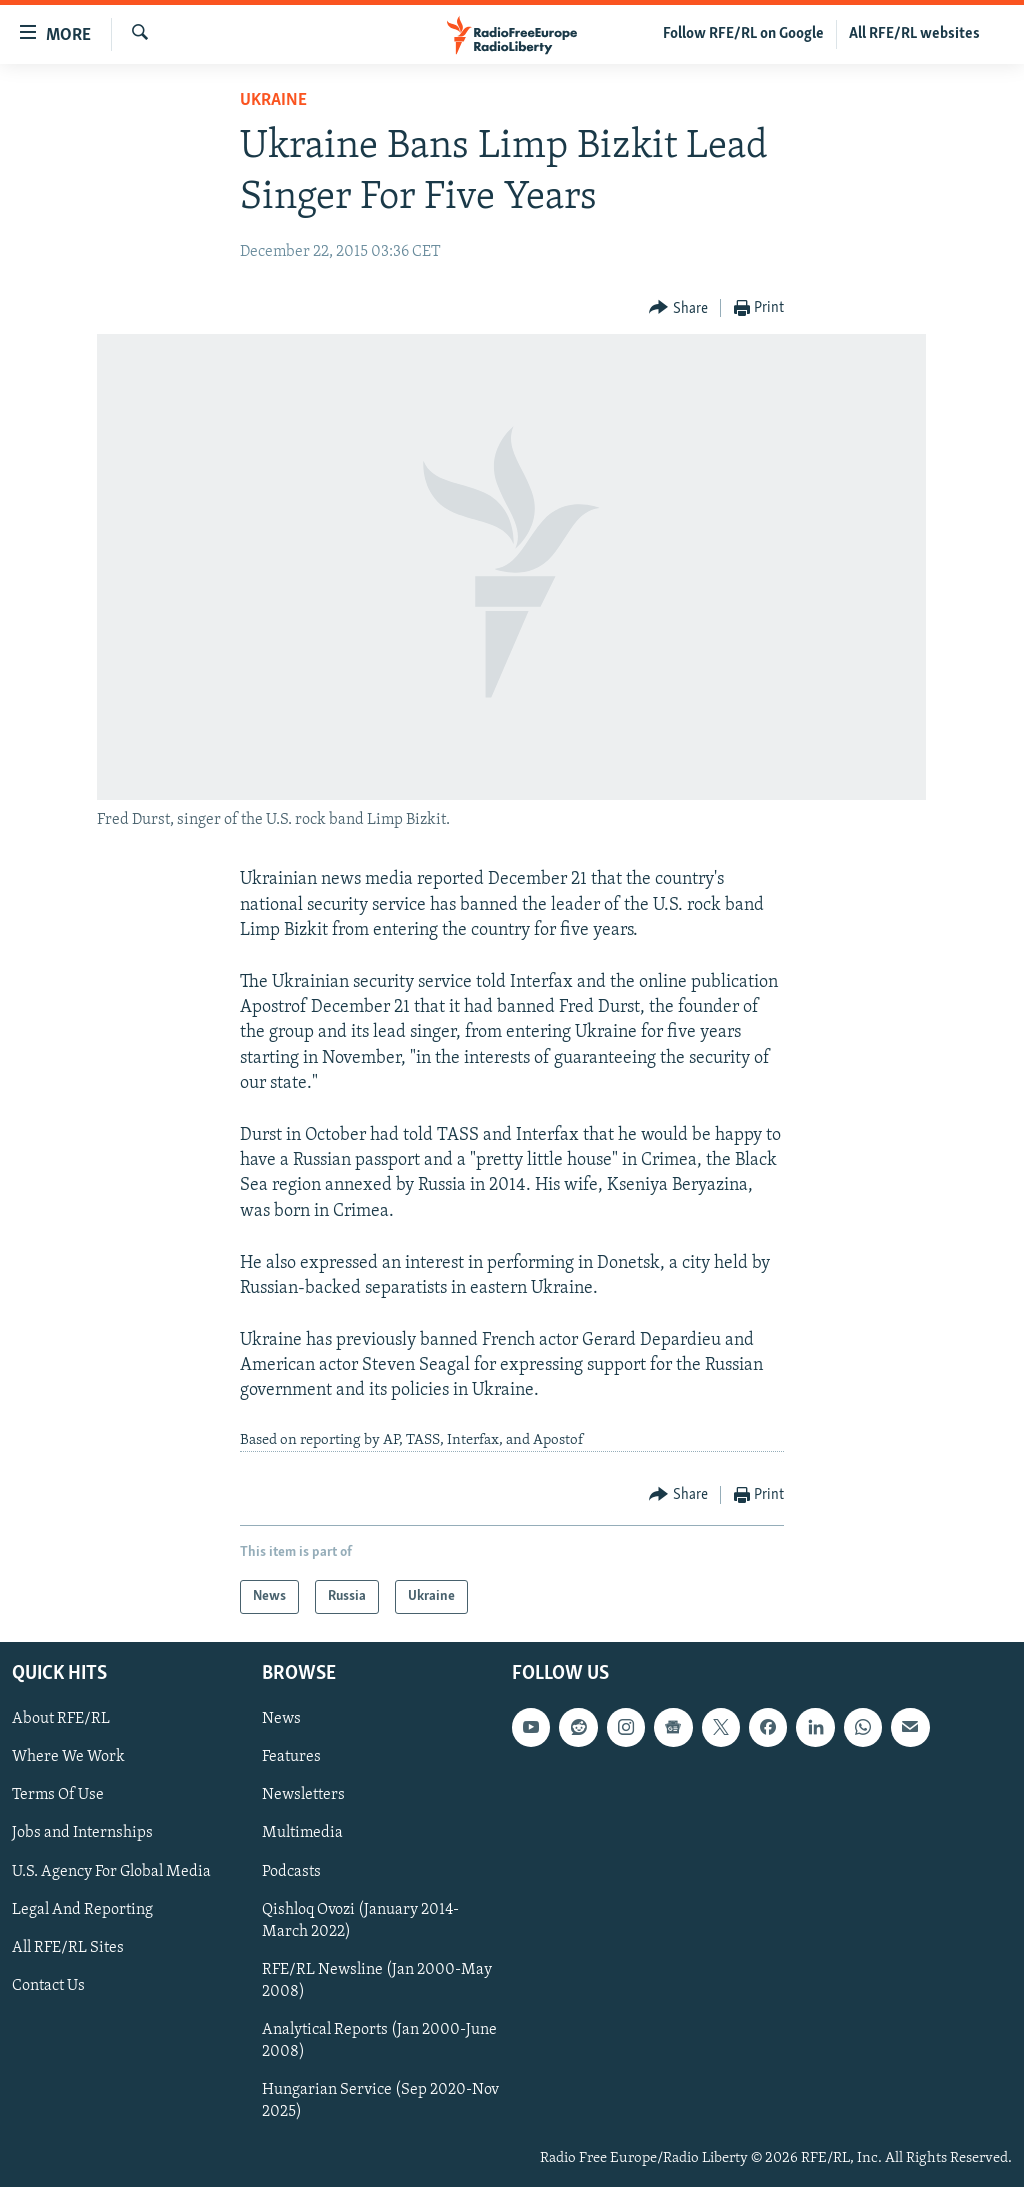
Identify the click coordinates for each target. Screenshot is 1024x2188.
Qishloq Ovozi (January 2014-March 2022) (360, 1921)
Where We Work (68, 1758)
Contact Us (48, 1986)
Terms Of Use (58, 1796)
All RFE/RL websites (914, 34)
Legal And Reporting (82, 1910)
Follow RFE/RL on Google (743, 34)
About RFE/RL (61, 1720)
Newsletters (303, 1796)
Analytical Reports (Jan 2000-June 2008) (379, 2041)
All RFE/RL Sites (68, 1948)
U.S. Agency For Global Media (111, 1872)
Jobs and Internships (82, 1834)
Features (291, 1758)
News (281, 1720)
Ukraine (273, 100)
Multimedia (302, 1834)
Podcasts (291, 1872)
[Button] (678, 308)
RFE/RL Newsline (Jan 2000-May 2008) (377, 1981)
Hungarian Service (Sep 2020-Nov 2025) (380, 2101)
